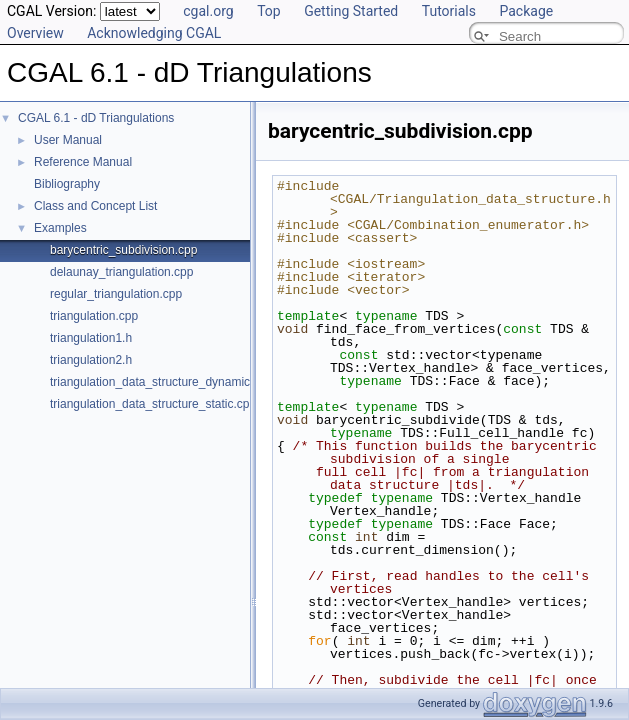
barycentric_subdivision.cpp (123, 250)
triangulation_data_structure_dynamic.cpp (161, 382)
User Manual (68, 140)
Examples (60, 228)
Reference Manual (83, 162)
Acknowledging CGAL (154, 33)
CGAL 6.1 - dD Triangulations (96, 118)
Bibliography (67, 184)
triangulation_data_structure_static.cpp (153, 404)
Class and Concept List (95, 206)
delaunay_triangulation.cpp (121, 272)
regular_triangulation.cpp (116, 294)
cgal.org (208, 11)
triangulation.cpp (94, 316)
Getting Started (351, 11)
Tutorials (449, 11)
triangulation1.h (91, 338)
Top (269, 11)
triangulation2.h (91, 360)
